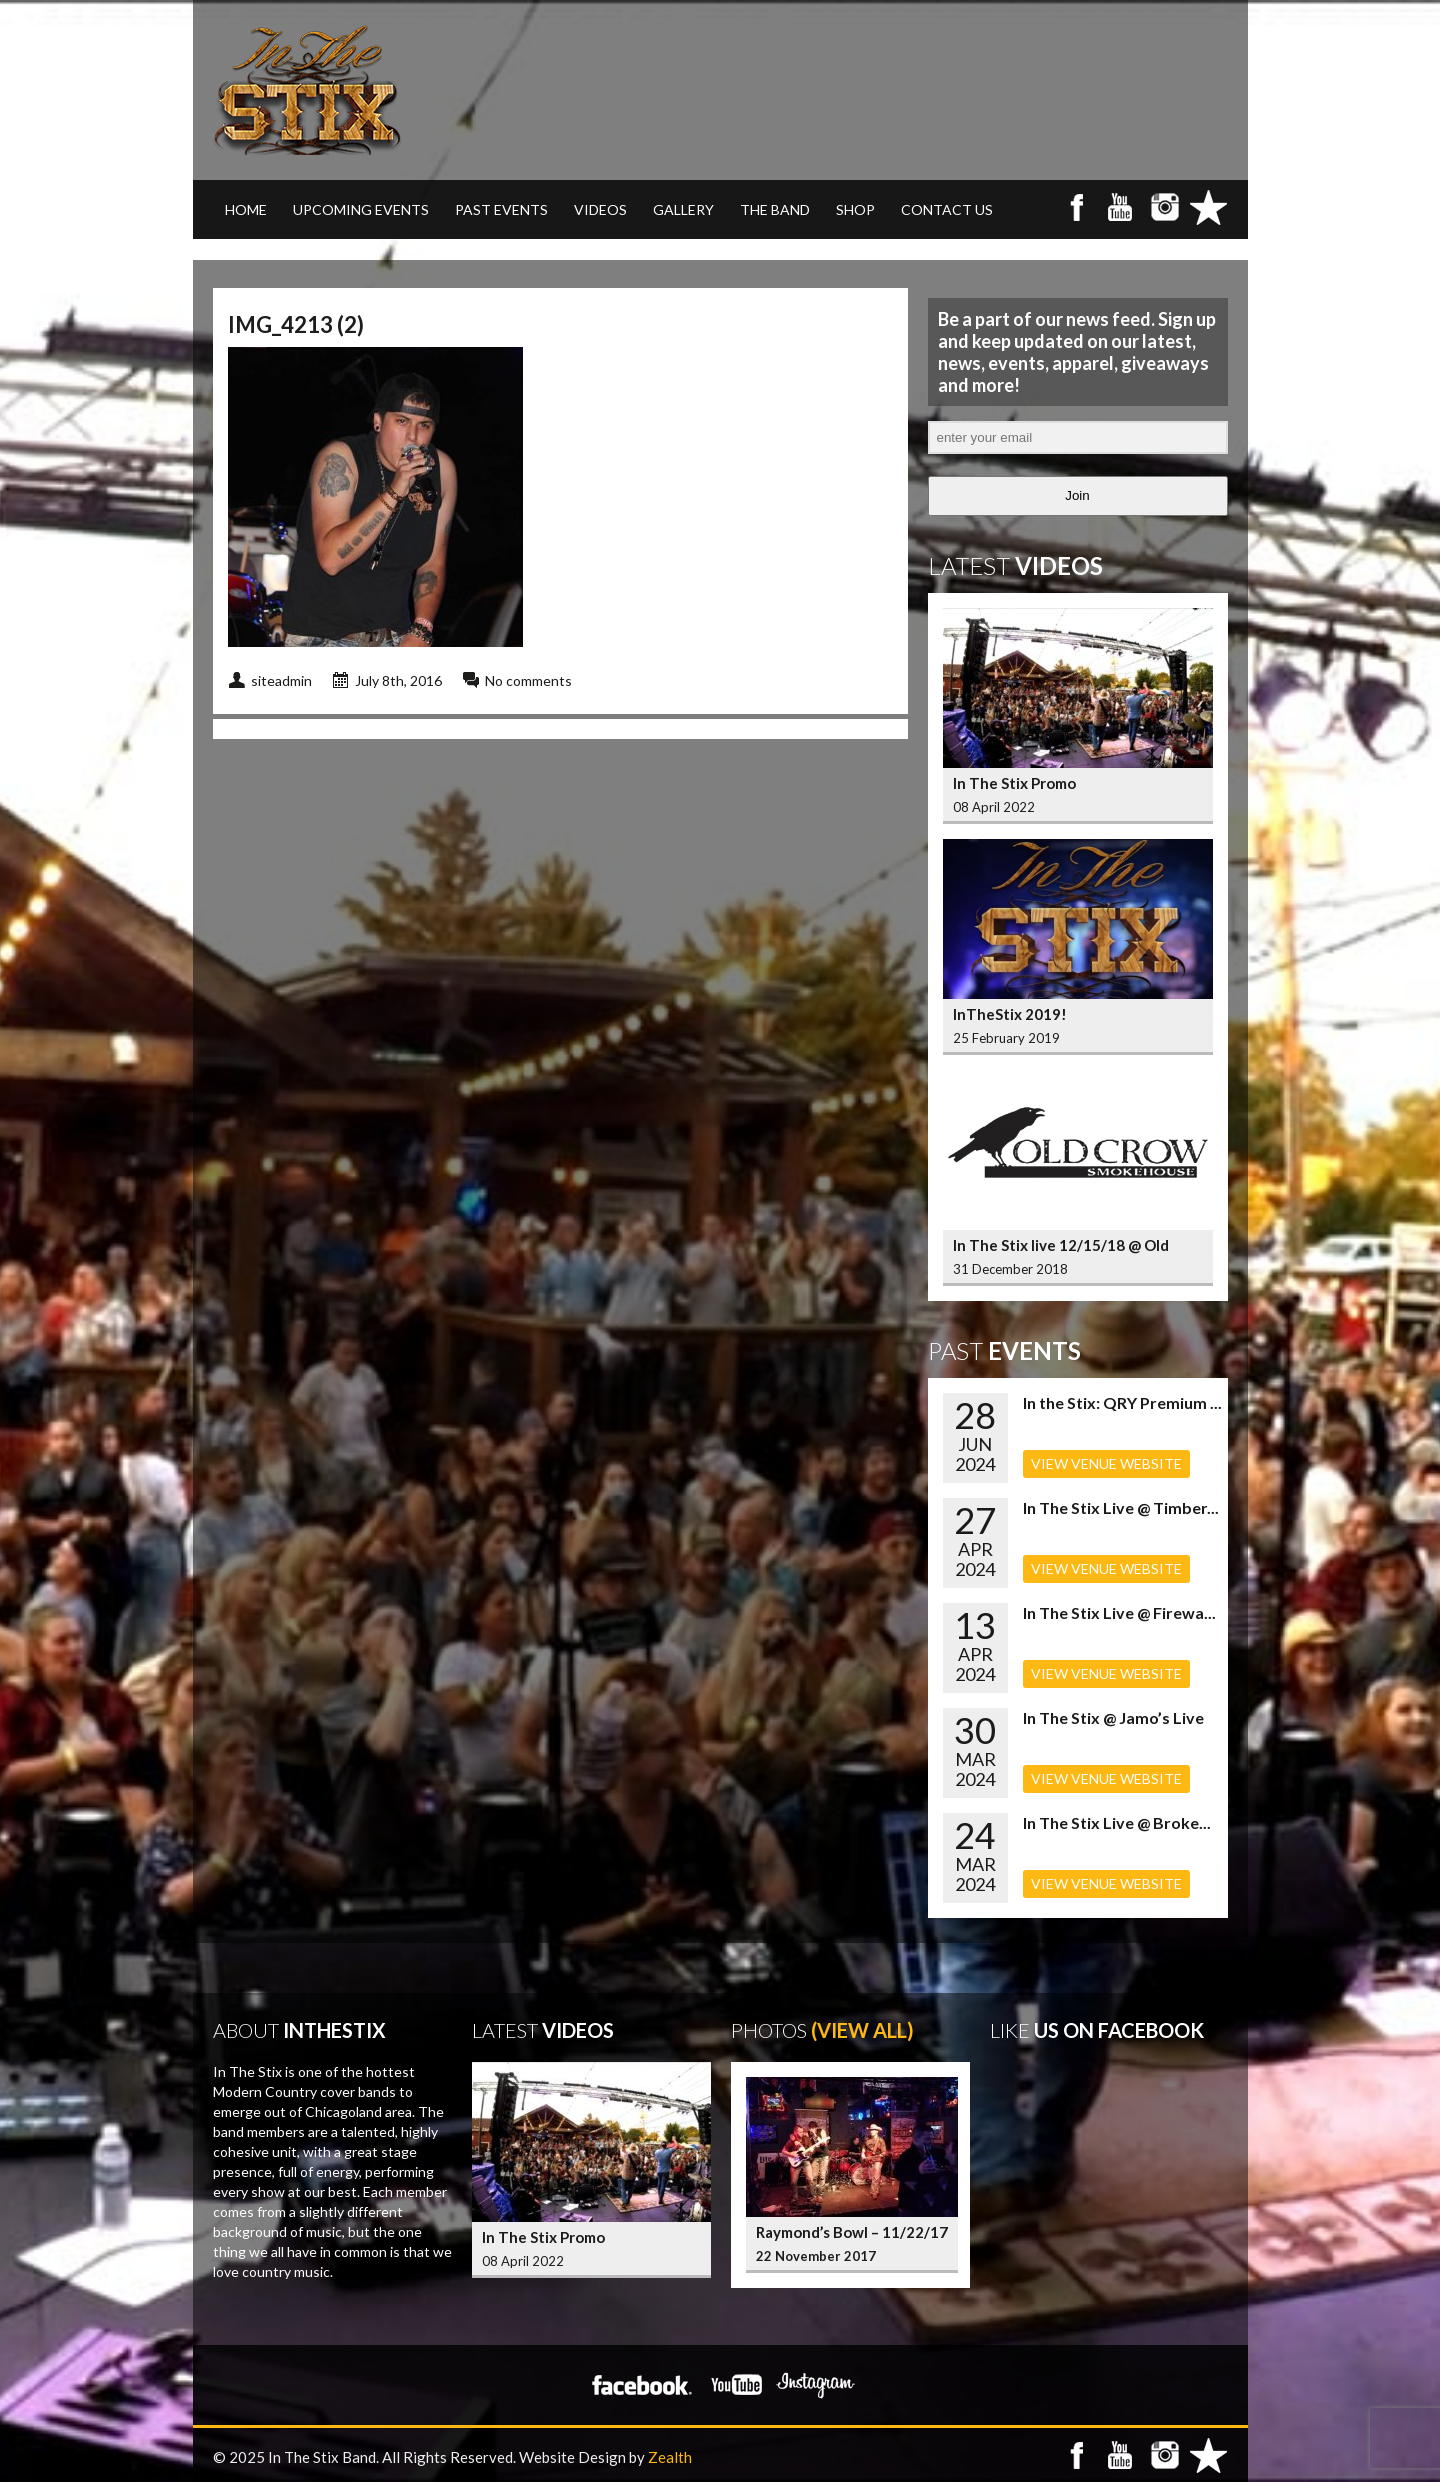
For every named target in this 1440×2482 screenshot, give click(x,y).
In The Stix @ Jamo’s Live (1113, 1717)
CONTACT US (947, 209)
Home (246, 209)
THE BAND (775, 209)
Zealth (670, 2457)
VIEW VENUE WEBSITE (1106, 1463)
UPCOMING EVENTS (361, 209)
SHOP (855, 209)
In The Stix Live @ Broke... (1117, 1822)
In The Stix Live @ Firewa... (1119, 1612)
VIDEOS (600, 209)
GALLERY (683, 209)
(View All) (862, 2030)
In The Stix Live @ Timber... (1121, 1507)
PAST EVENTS (501, 209)
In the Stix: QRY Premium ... (1122, 1402)
